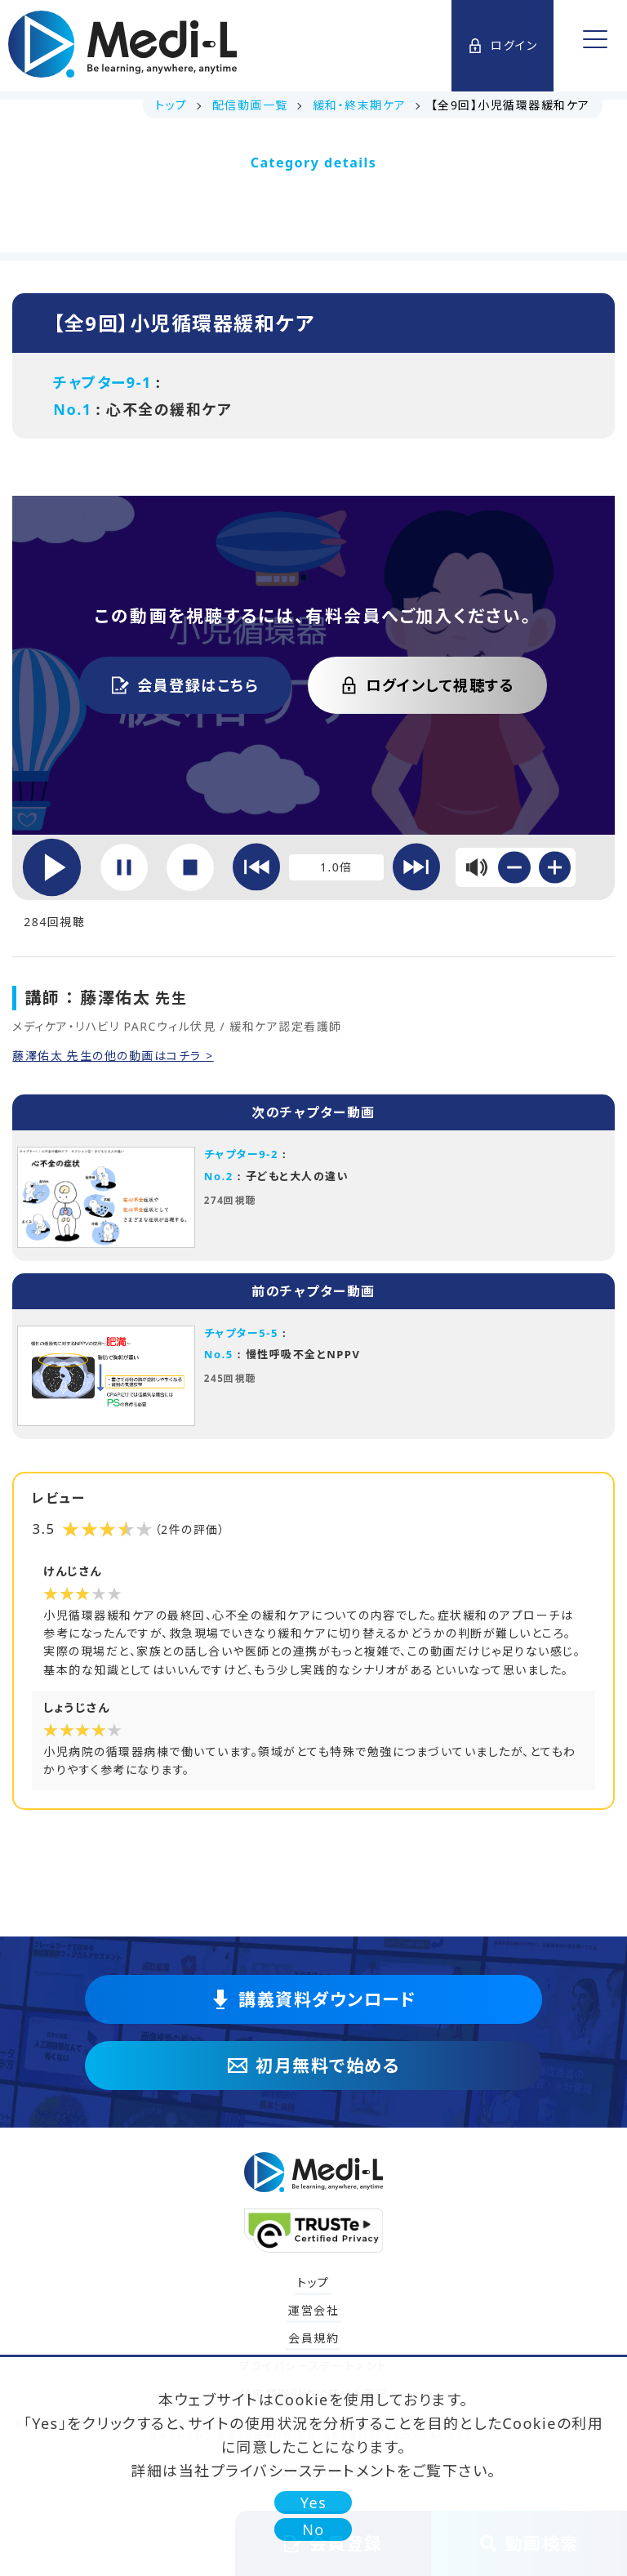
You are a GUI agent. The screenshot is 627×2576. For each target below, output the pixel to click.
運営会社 (313, 2310)
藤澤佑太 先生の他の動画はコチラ (109, 1056)
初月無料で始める (313, 2065)
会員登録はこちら (185, 685)
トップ (313, 2282)
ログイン (502, 45)
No (313, 2529)
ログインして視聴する (427, 685)
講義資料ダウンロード (313, 1999)
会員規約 (313, 2338)
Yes (313, 2502)
